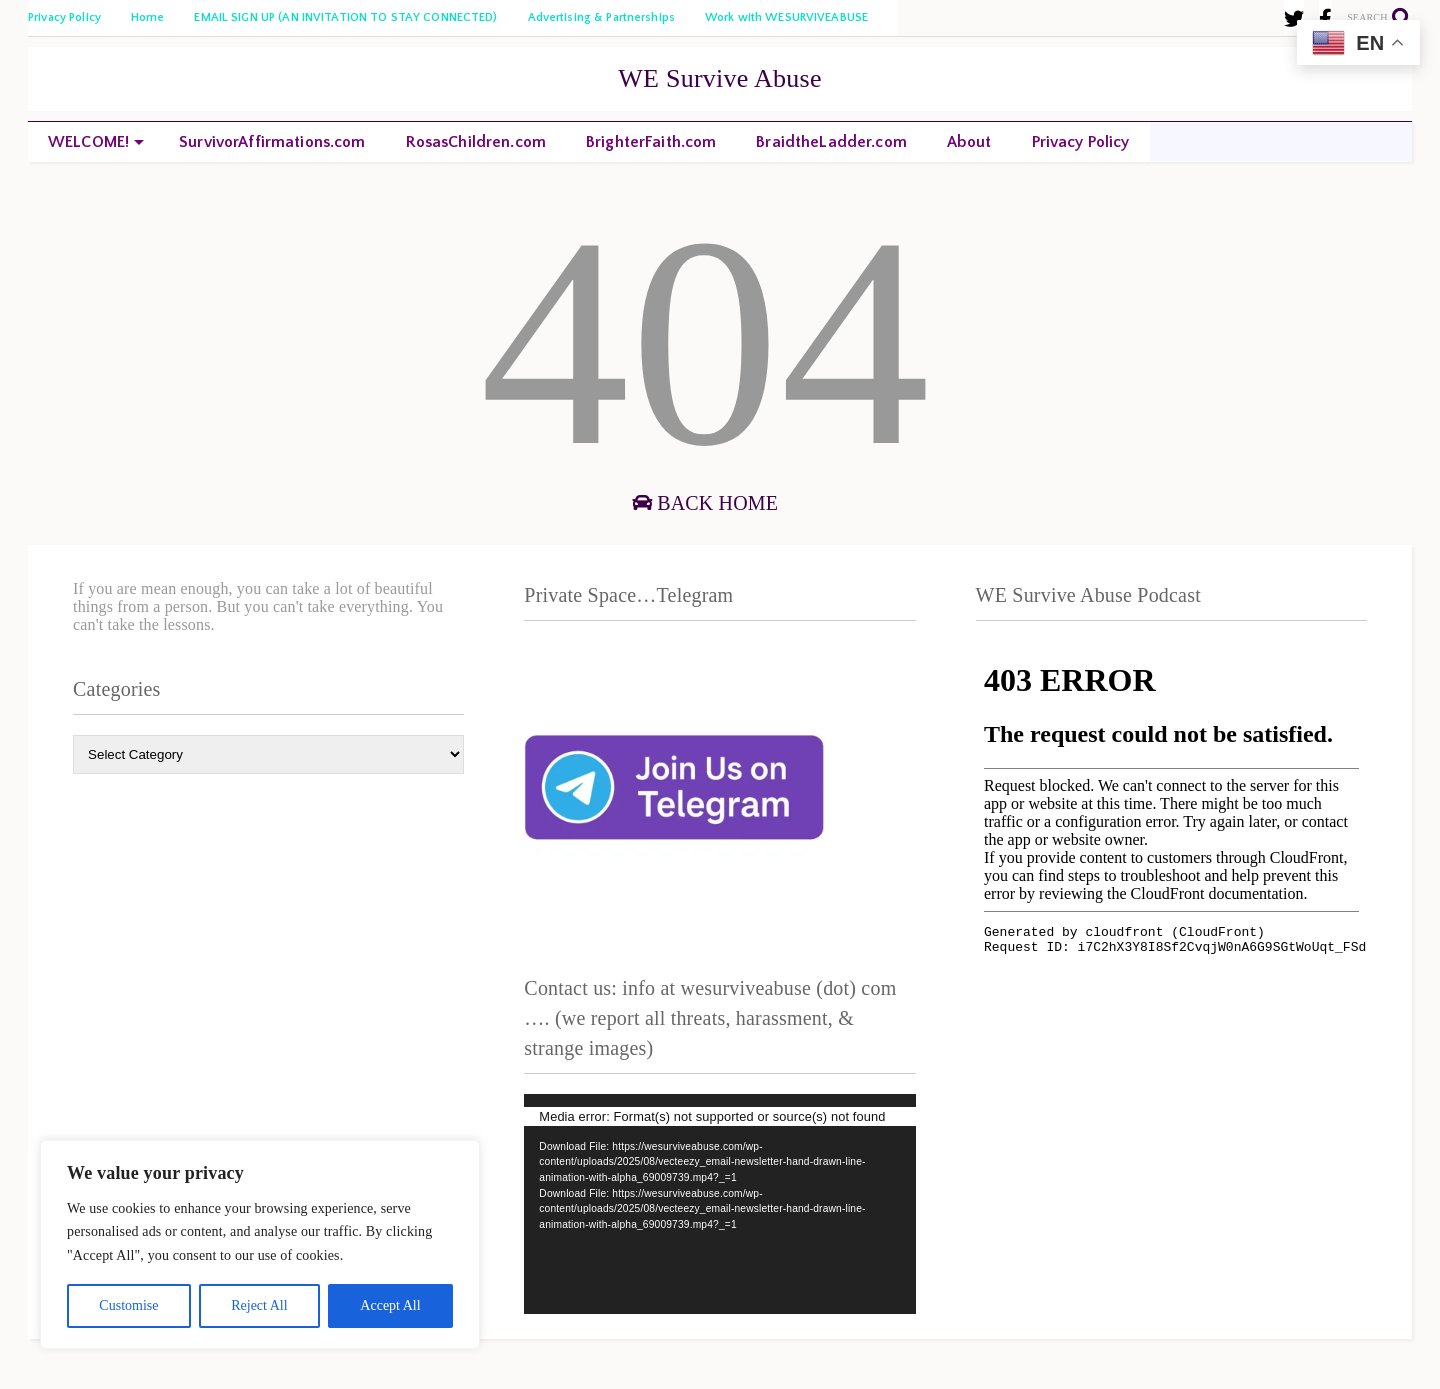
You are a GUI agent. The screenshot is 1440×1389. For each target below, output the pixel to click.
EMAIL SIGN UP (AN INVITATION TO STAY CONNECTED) (345, 17)
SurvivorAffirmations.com (272, 142)
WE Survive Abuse (719, 78)
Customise (128, 1305)
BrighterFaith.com (651, 142)
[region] (260, 1244)
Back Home (705, 503)
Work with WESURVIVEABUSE (786, 17)
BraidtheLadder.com (831, 142)
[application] (719, 1204)
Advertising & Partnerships (601, 17)
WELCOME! (96, 142)
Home (148, 17)
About (969, 142)
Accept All (390, 1305)
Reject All (259, 1305)
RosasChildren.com (476, 142)
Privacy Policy (64, 17)
